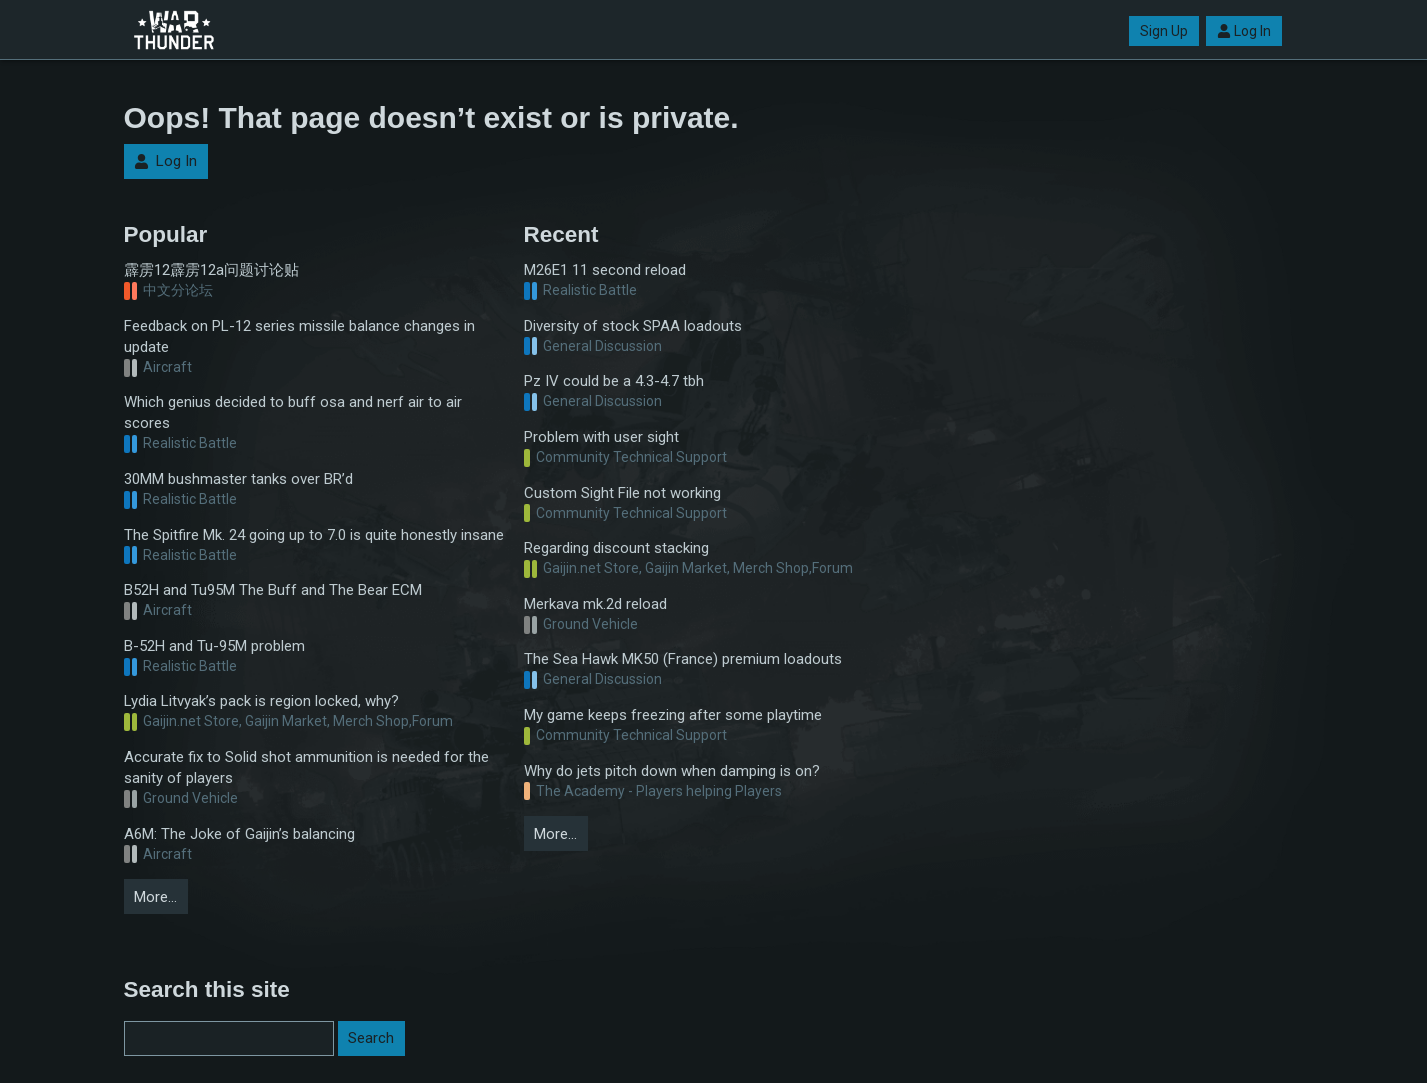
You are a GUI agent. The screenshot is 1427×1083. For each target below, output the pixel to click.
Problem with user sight (601, 437)
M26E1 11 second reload (605, 270)
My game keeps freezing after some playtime (673, 715)
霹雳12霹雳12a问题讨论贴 (211, 270)
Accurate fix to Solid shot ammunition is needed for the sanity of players (306, 767)
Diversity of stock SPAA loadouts (633, 326)
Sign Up (1164, 31)
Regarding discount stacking (616, 548)
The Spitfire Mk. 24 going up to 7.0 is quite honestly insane (314, 535)
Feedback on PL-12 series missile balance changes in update (299, 336)
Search (371, 1038)
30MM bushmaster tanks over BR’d (238, 479)
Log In (1244, 31)
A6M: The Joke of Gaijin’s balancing (239, 834)
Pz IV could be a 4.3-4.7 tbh (614, 381)
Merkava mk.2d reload (595, 604)
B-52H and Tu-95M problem (214, 646)
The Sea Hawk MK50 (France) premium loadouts (683, 659)
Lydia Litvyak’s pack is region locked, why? (261, 701)
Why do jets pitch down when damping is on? (672, 771)
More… (155, 897)
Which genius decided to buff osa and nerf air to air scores (293, 412)
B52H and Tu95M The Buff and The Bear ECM (273, 590)
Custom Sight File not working (622, 493)
